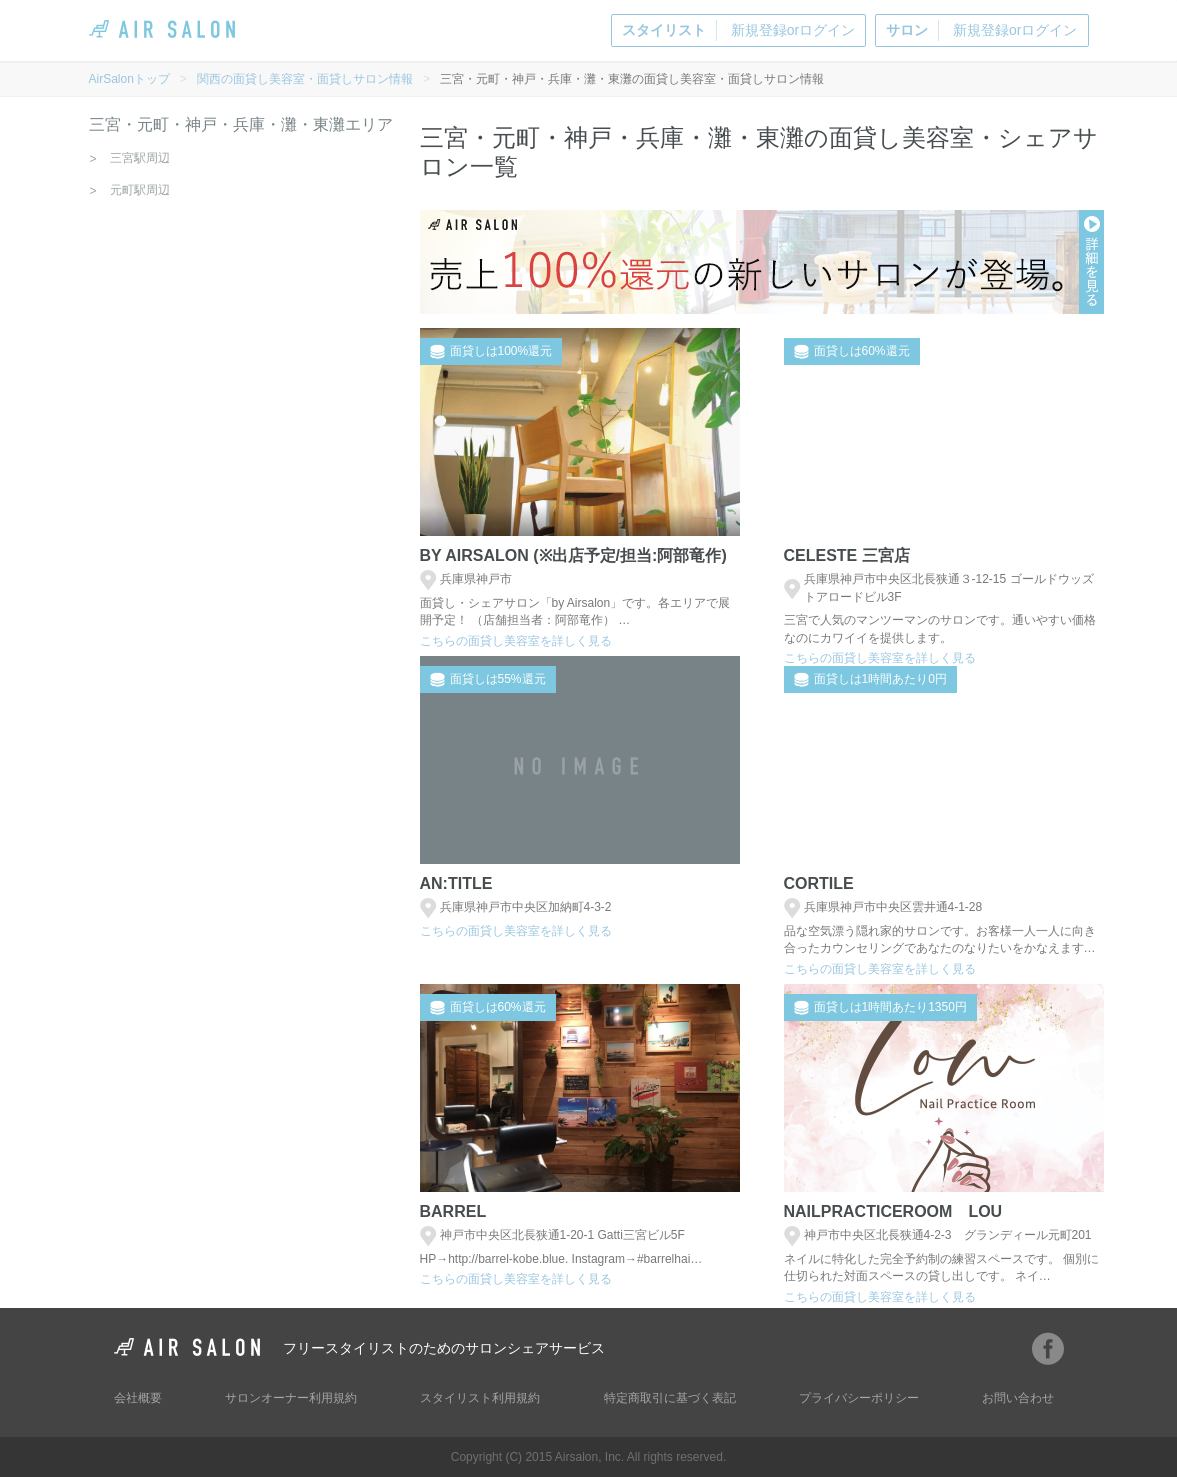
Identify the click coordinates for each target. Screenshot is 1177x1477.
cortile (819, 883)
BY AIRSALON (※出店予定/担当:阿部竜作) (573, 555)
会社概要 (138, 1398)
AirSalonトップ (129, 79)
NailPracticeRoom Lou (893, 1211)
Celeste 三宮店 (847, 555)
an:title (456, 883)
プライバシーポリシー (859, 1398)
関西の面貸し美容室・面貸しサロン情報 (305, 79)
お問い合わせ (1018, 1398)
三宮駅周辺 (140, 158)
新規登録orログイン (738, 30)
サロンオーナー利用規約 (291, 1398)
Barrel (453, 1211)
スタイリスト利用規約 (480, 1398)
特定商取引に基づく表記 (670, 1398)
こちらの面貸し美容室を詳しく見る (516, 641)
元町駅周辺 (140, 190)
